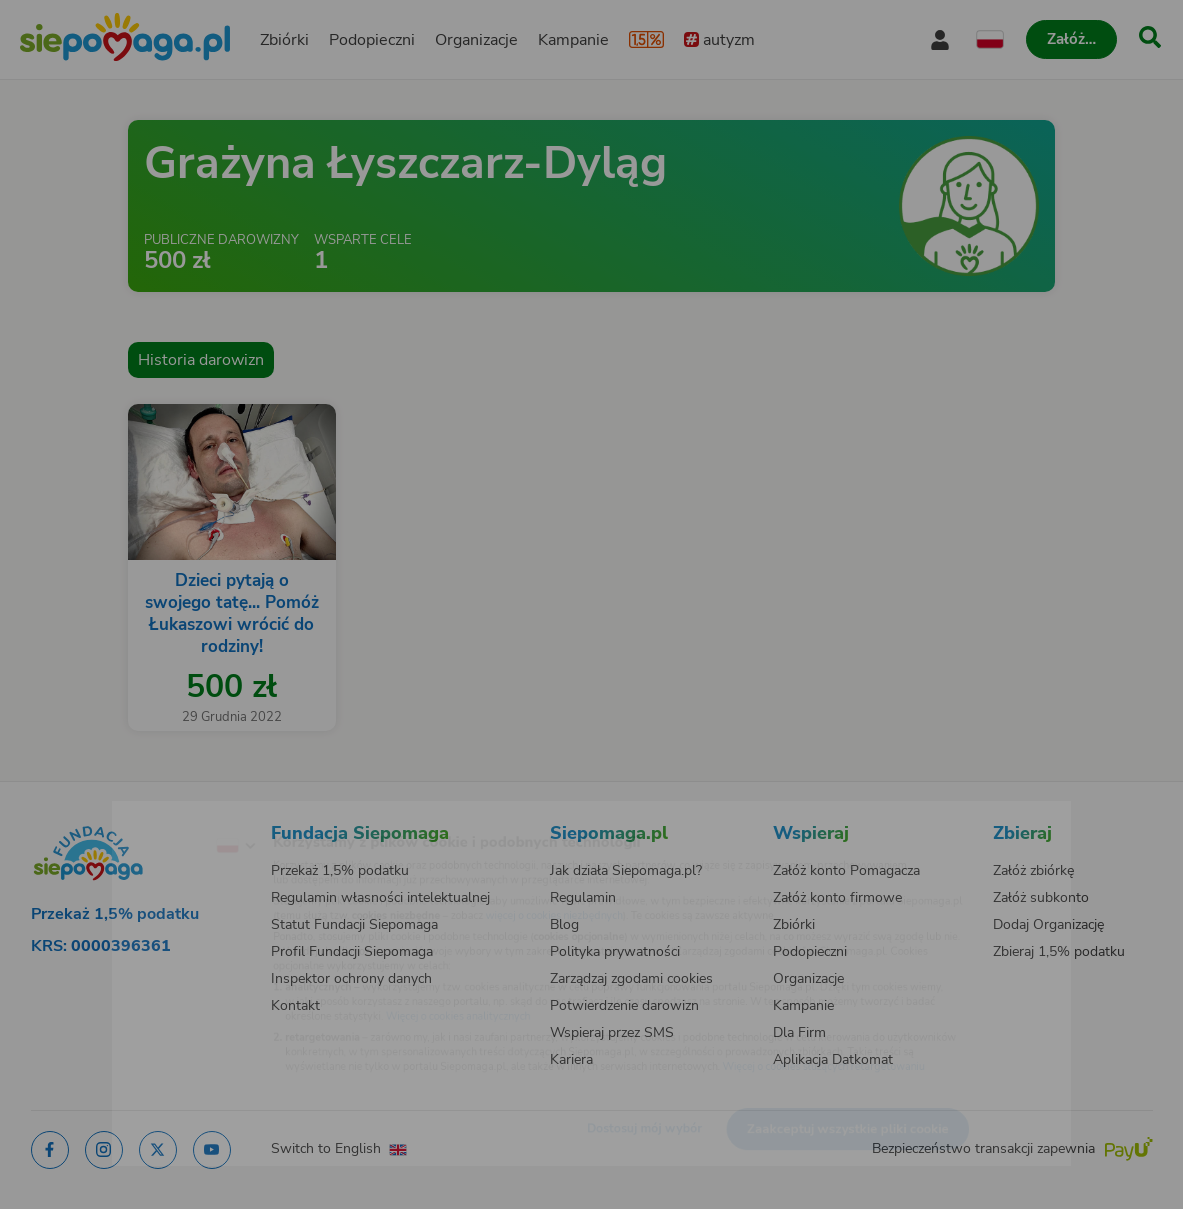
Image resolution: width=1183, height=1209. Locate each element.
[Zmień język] (153, 814)
